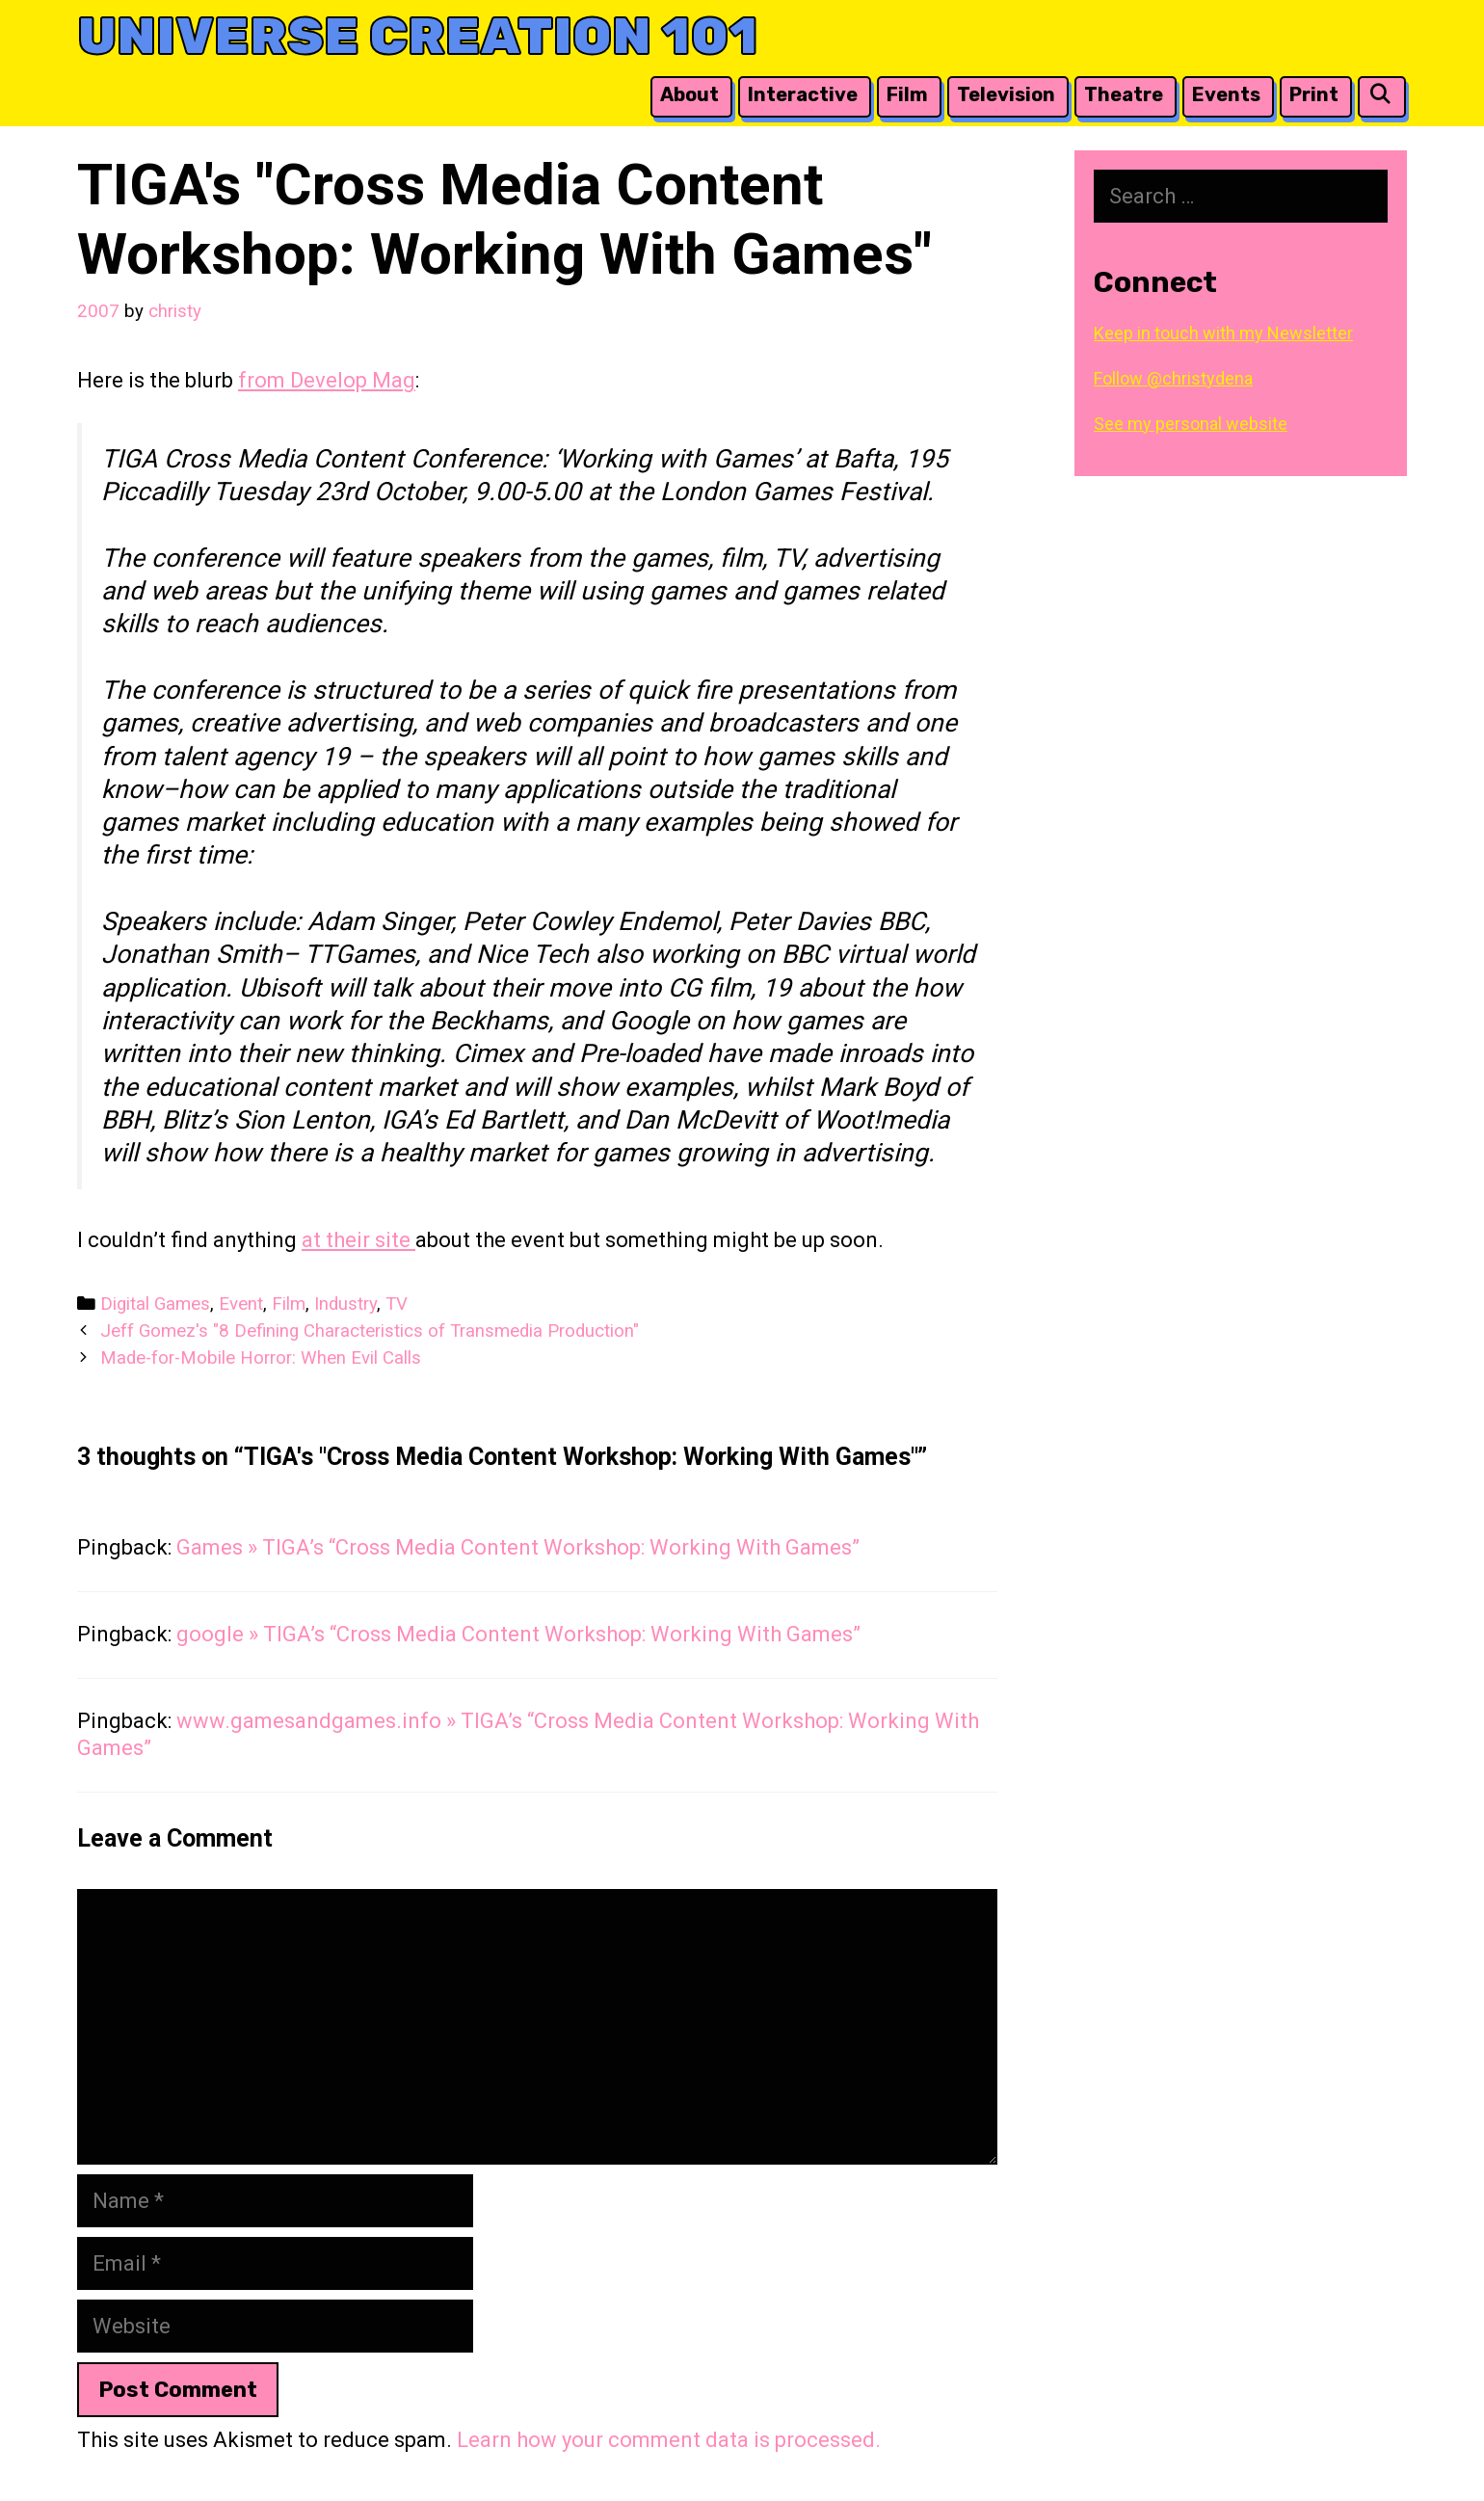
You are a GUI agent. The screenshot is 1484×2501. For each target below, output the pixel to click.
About (689, 94)
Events (1226, 94)
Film (907, 94)
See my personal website (1190, 423)
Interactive (803, 94)
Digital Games (155, 1304)
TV (396, 1304)
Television (1006, 94)
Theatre (1123, 94)
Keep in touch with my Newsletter (1223, 333)
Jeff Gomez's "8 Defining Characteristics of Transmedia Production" (369, 1331)
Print (1313, 94)
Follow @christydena (1173, 378)
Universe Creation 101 (417, 36)
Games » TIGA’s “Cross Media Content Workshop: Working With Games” (518, 1547)
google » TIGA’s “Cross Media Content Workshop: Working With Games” (518, 1634)
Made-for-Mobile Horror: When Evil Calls (260, 1358)
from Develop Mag (326, 380)
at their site (358, 1240)
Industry (345, 1304)
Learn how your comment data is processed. (669, 2440)
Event (241, 1304)
